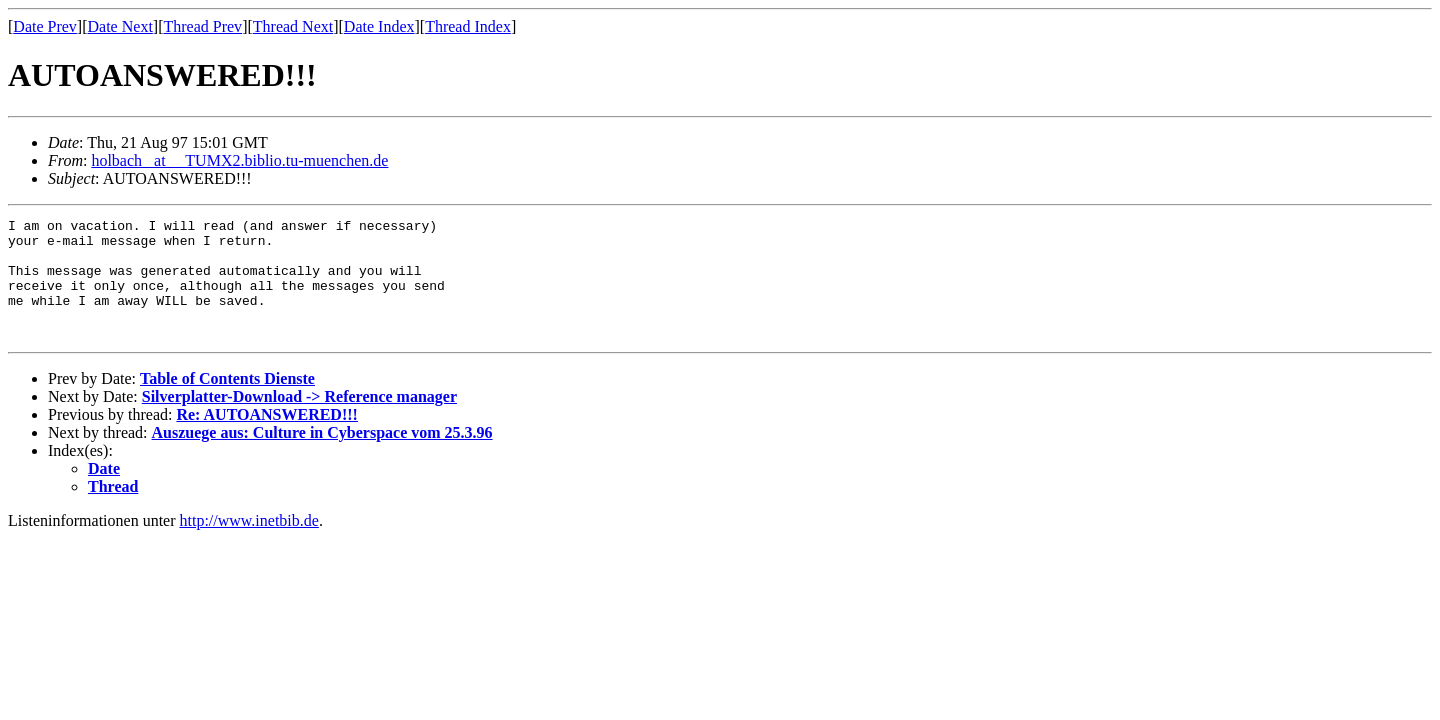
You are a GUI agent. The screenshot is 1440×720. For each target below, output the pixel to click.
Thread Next (293, 26)
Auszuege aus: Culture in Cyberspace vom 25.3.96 (322, 456)
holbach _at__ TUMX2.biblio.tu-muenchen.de (239, 160)
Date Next (120, 26)
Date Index (379, 26)
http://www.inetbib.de (249, 544)
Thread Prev (202, 26)
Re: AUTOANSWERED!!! (266, 438)
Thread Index (468, 26)
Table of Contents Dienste (227, 402)
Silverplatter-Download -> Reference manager (299, 420)
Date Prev (45, 26)
